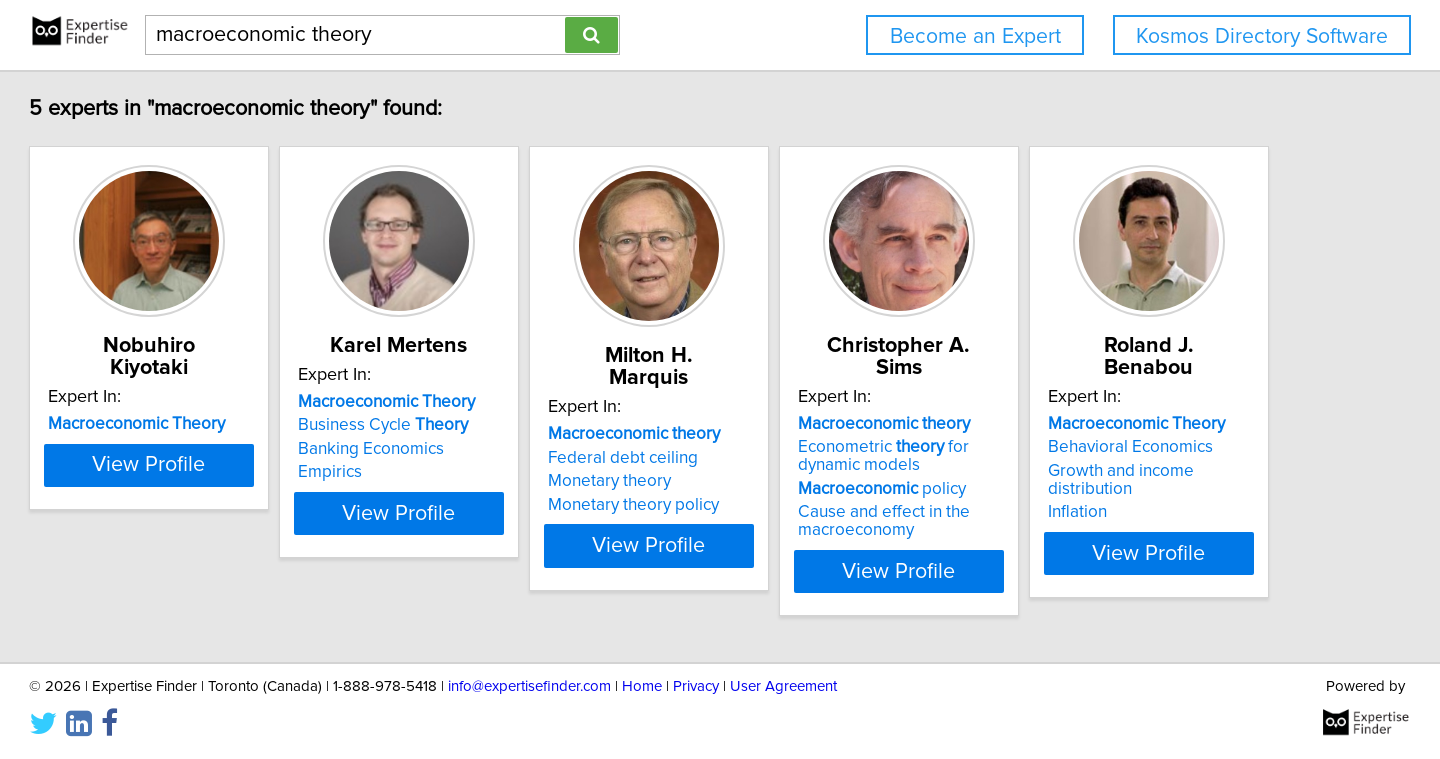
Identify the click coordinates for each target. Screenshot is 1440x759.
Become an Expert (975, 36)
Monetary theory (800, 459)
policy (1123, 467)
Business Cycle (524, 425)
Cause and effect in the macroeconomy (1125, 499)
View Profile (265, 549)
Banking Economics (512, 449)
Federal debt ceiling (814, 436)
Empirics (471, 472)
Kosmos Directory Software (1262, 36)
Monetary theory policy (824, 483)
